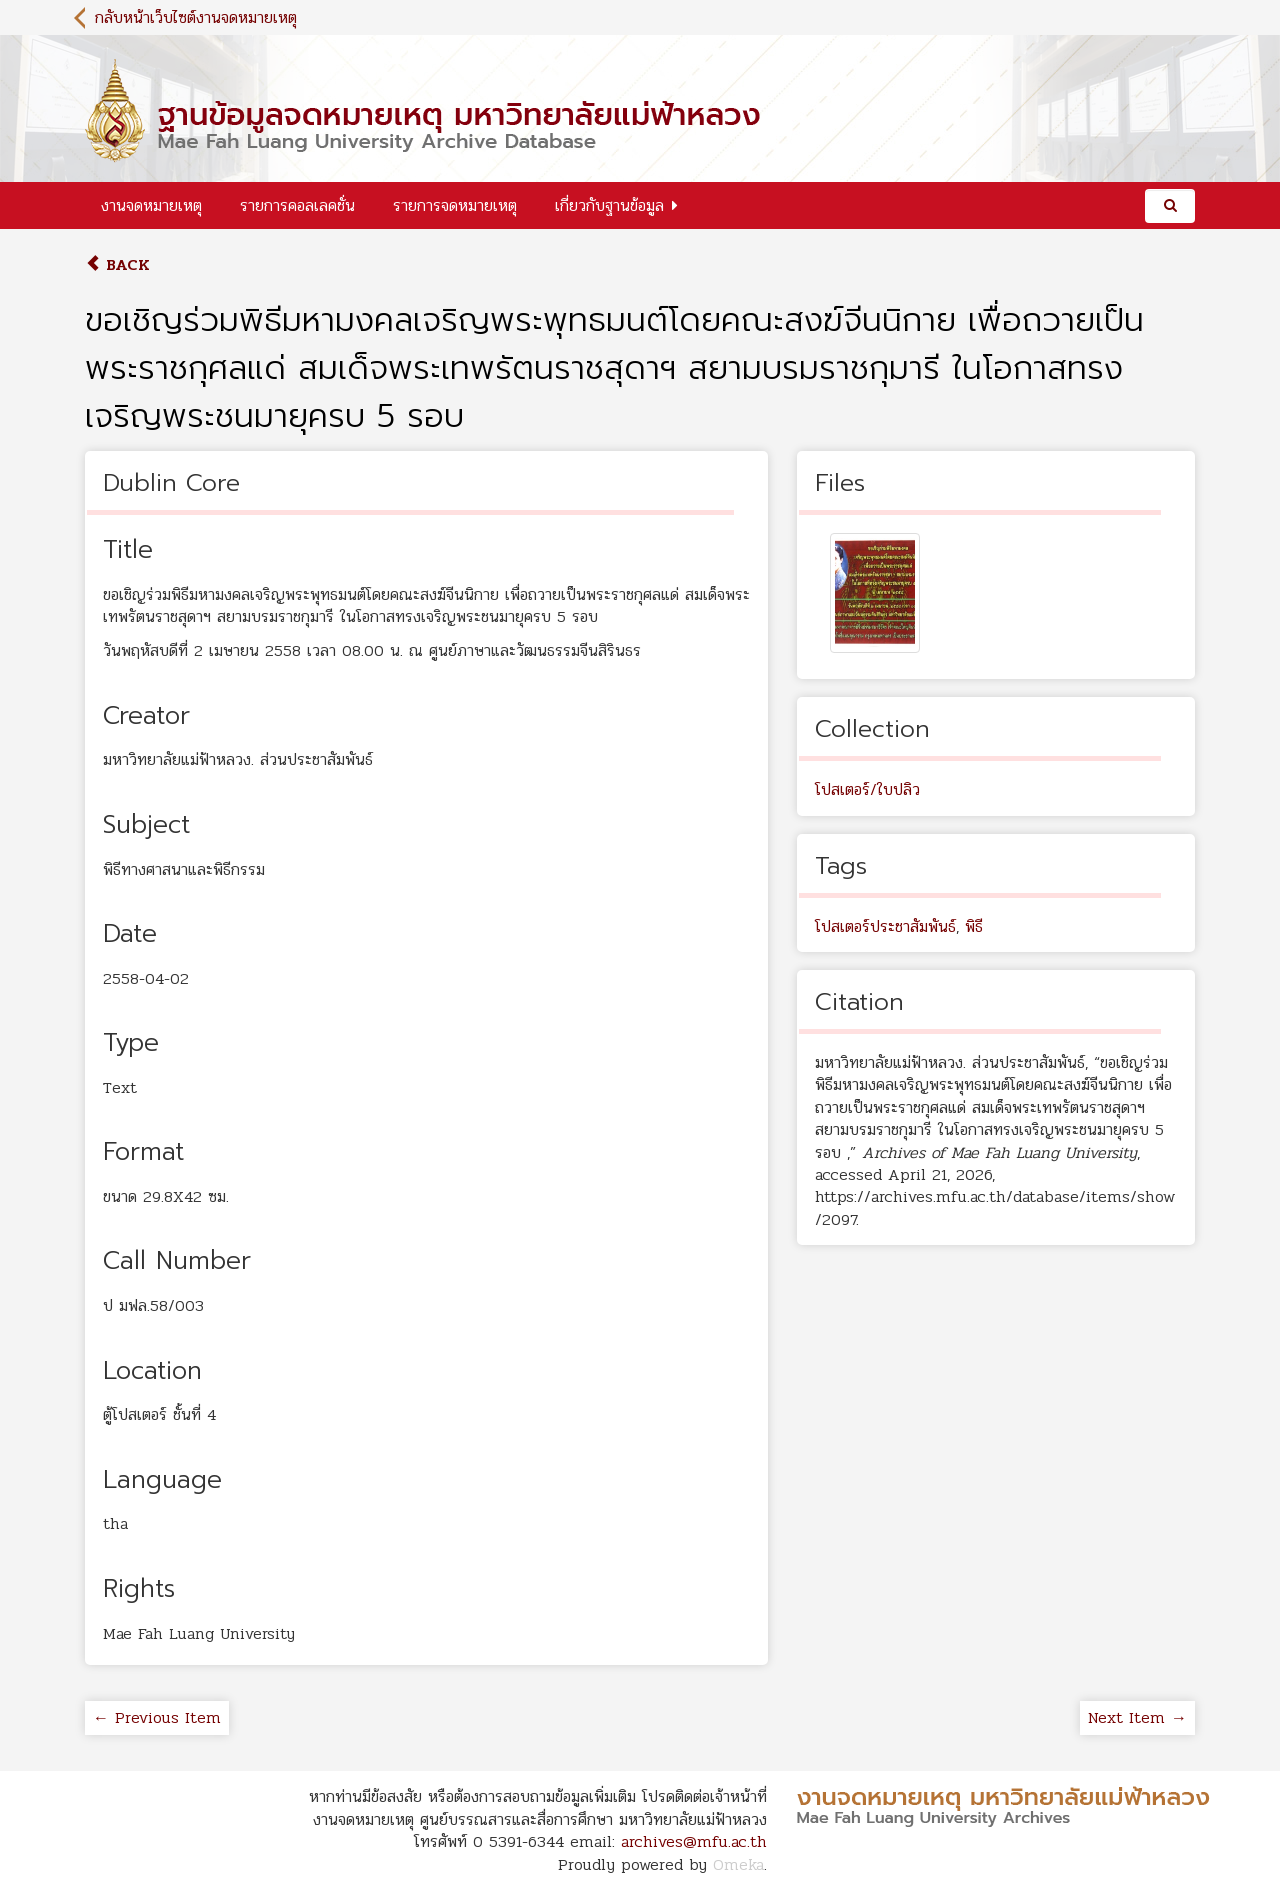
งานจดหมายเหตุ (151, 205)
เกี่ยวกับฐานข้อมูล (609, 205)
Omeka (738, 1864)
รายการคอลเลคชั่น (297, 205)
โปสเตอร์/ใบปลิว (867, 789)
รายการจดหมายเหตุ (455, 205)
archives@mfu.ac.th (694, 1841)
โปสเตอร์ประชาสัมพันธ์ (885, 926)
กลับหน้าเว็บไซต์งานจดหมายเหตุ (196, 17)
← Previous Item (157, 1717)
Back (117, 264)
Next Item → (1137, 1717)
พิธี (974, 926)
